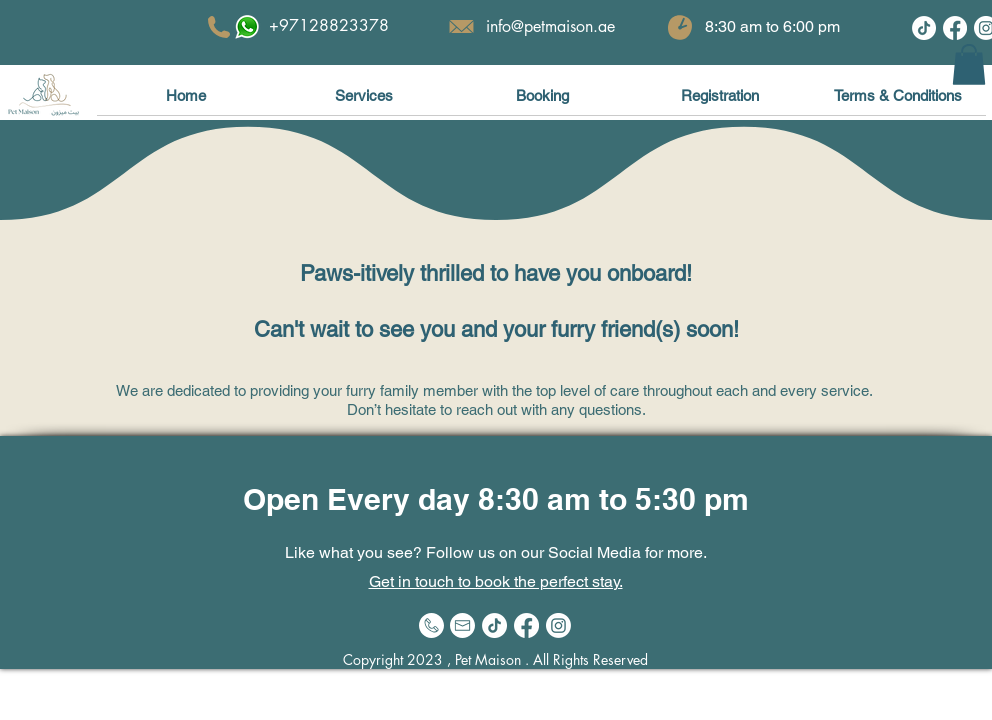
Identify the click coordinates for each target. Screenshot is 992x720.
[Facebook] (955, 28)
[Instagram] (558, 625)
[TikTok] (924, 28)
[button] (969, 64)
